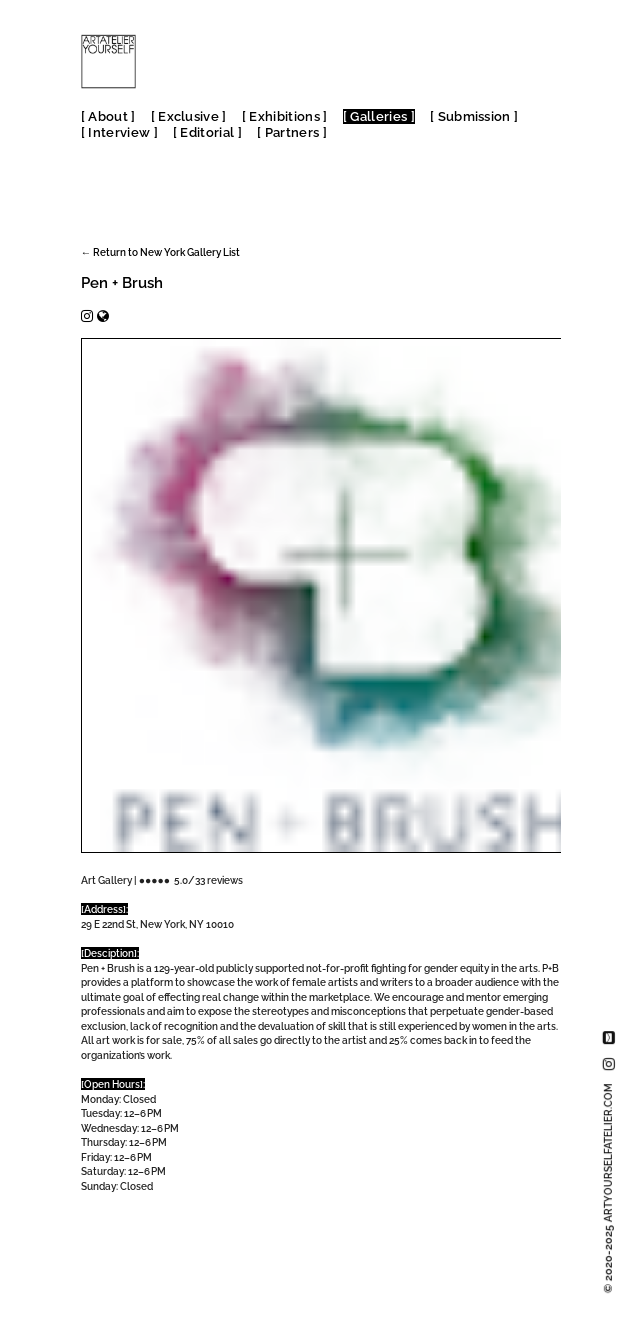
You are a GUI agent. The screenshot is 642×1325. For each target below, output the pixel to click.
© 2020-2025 (608, 1188)
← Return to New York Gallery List (160, 252)
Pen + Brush (122, 283)
